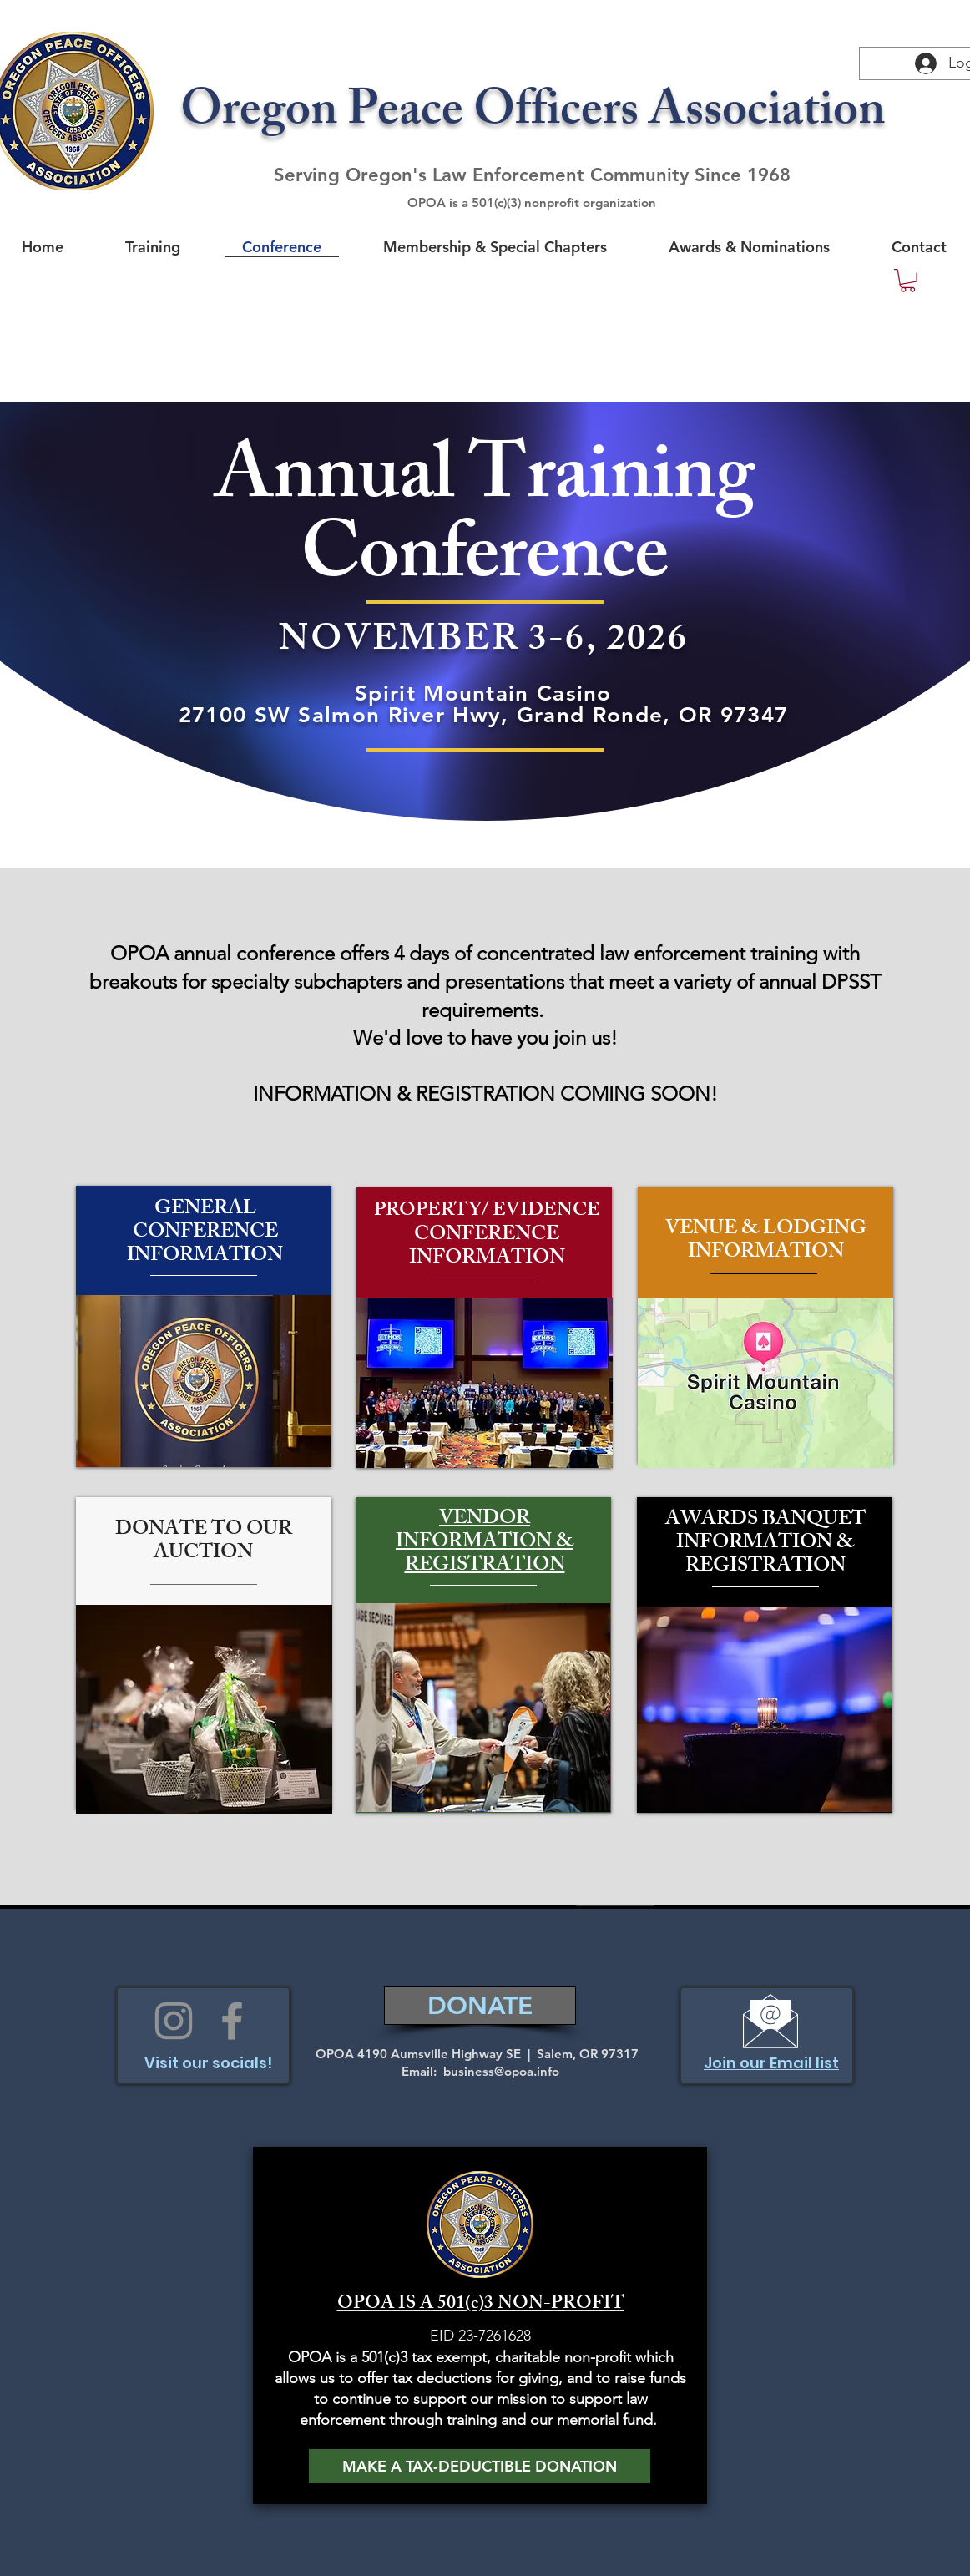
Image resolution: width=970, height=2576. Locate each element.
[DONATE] (480, 2005)
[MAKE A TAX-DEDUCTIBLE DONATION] (479, 2466)
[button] (908, 280)
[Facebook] (232, 2021)
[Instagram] (174, 2021)
